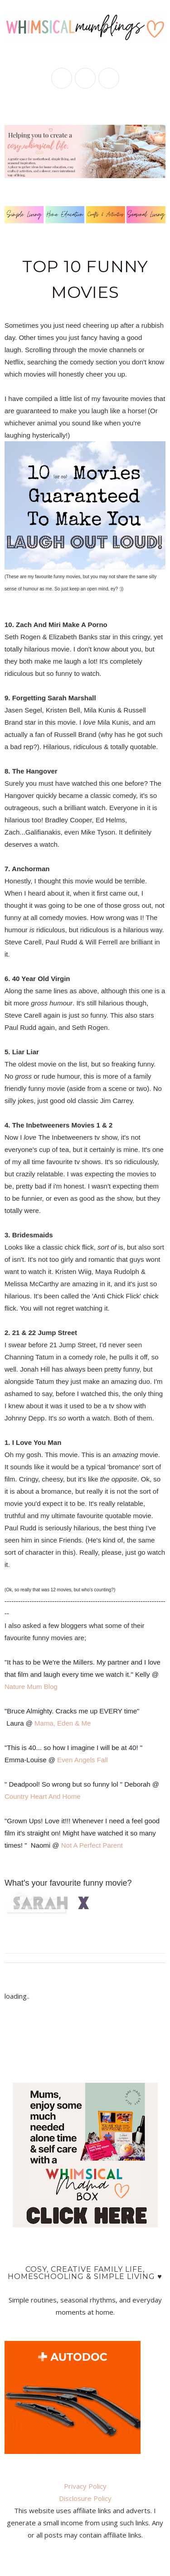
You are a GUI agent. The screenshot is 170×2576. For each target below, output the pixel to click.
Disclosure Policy (85, 2498)
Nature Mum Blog (31, 1686)
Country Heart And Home (43, 1796)
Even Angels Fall (82, 1760)
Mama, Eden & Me (62, 1723)
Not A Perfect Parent (92, 1845)
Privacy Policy (85, 2486)
